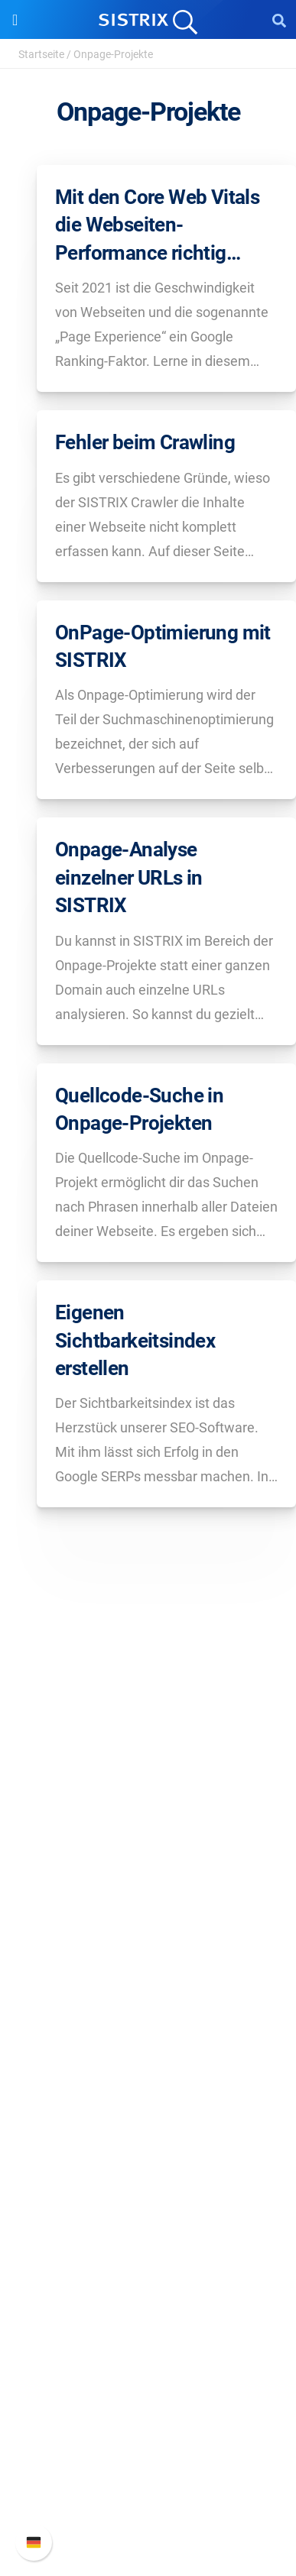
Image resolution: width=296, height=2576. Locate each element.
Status (148, 2508)
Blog (148, 2235)
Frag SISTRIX (148, 2162)
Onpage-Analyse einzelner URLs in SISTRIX (129, 877)
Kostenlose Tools (148, 2260)
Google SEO (148, 2036)
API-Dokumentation (148, 2459)
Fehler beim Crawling (145, 442)
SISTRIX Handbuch (148, 2410)
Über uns (148, 1837)
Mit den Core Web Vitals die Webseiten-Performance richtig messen (157, 226)
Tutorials (148, 2284)
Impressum (148, 1934)
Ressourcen (148, 2133)
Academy (148, 2211)
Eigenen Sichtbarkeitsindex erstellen (135, 1340)
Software (148, 1983)
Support (148, 2382)
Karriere (148, 1861)
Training (148, 2187)
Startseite (41, 54)
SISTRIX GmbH (148, 1808)
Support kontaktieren (148, 2484)
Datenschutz (148, 1910)
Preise (148, 2012)
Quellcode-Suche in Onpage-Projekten (139, 1109)
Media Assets (148, 2333)
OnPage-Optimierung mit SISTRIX (163, 646)
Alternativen (148, 2309)
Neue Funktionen (148, 2435)
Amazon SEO (148, 2060)
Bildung (148, 1886)
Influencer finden (148, 2085)
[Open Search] (279, 20)
